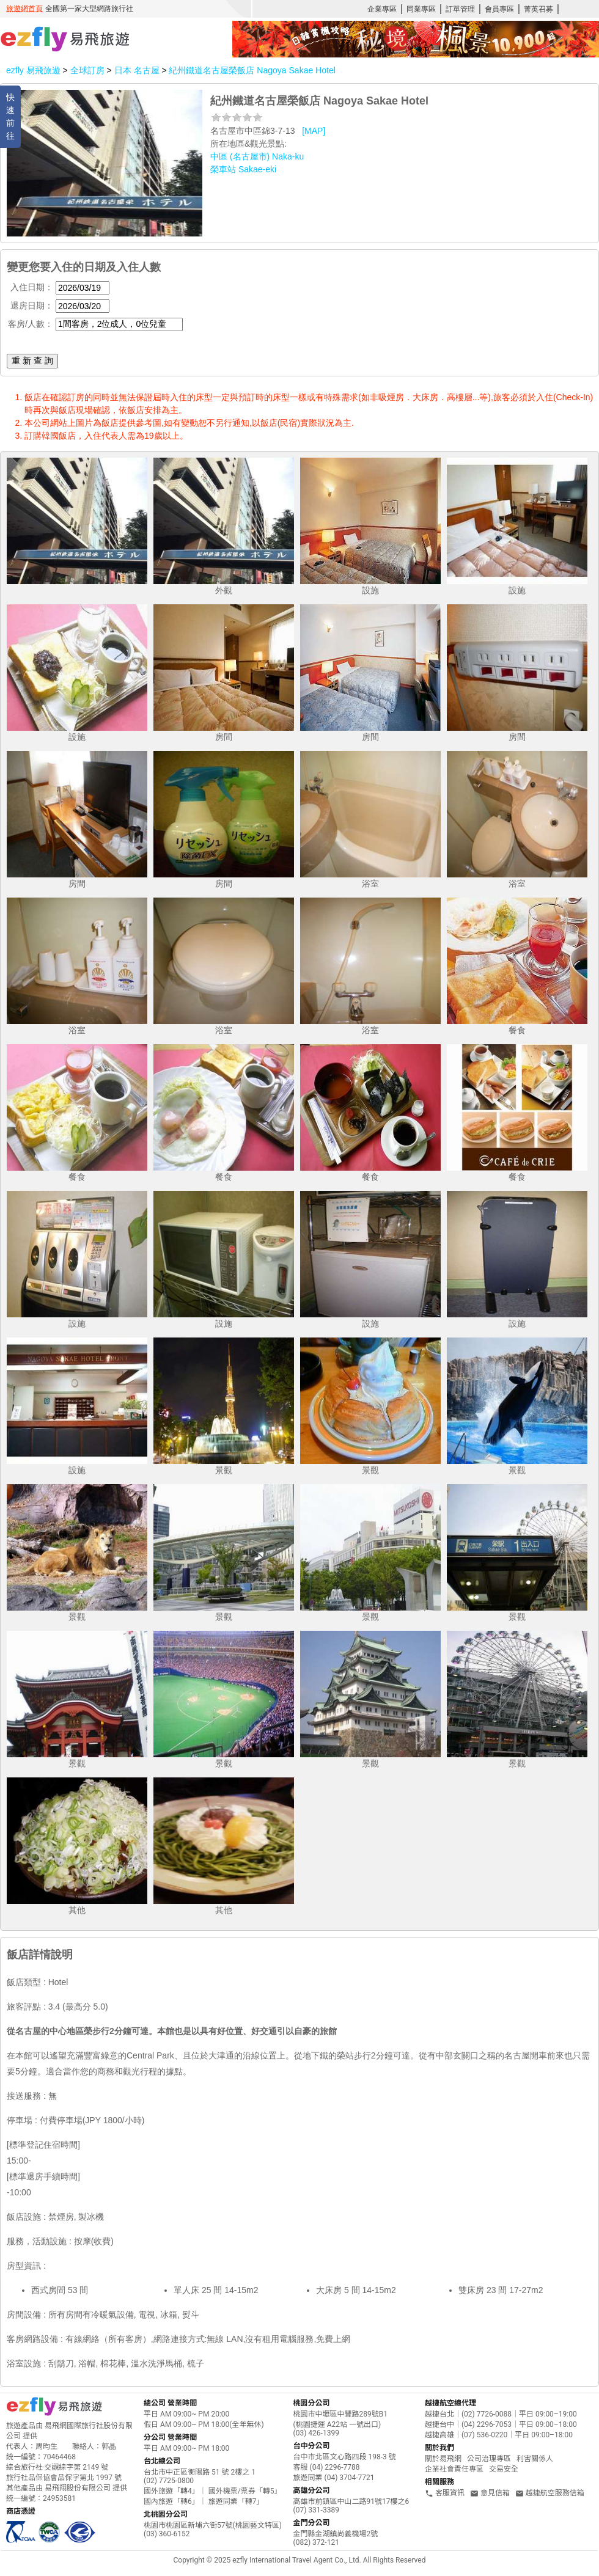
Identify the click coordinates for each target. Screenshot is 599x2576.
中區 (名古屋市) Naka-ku (257, 156)
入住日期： (31, 287)
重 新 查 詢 (32, 360)
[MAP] (313, 131)
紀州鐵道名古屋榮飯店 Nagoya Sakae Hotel (252, 70)
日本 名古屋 (138, 70)
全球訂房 (87, 70)
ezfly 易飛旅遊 (33, 70)
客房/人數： (30, 324)
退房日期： (31, 305)
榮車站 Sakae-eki (243, 169)
